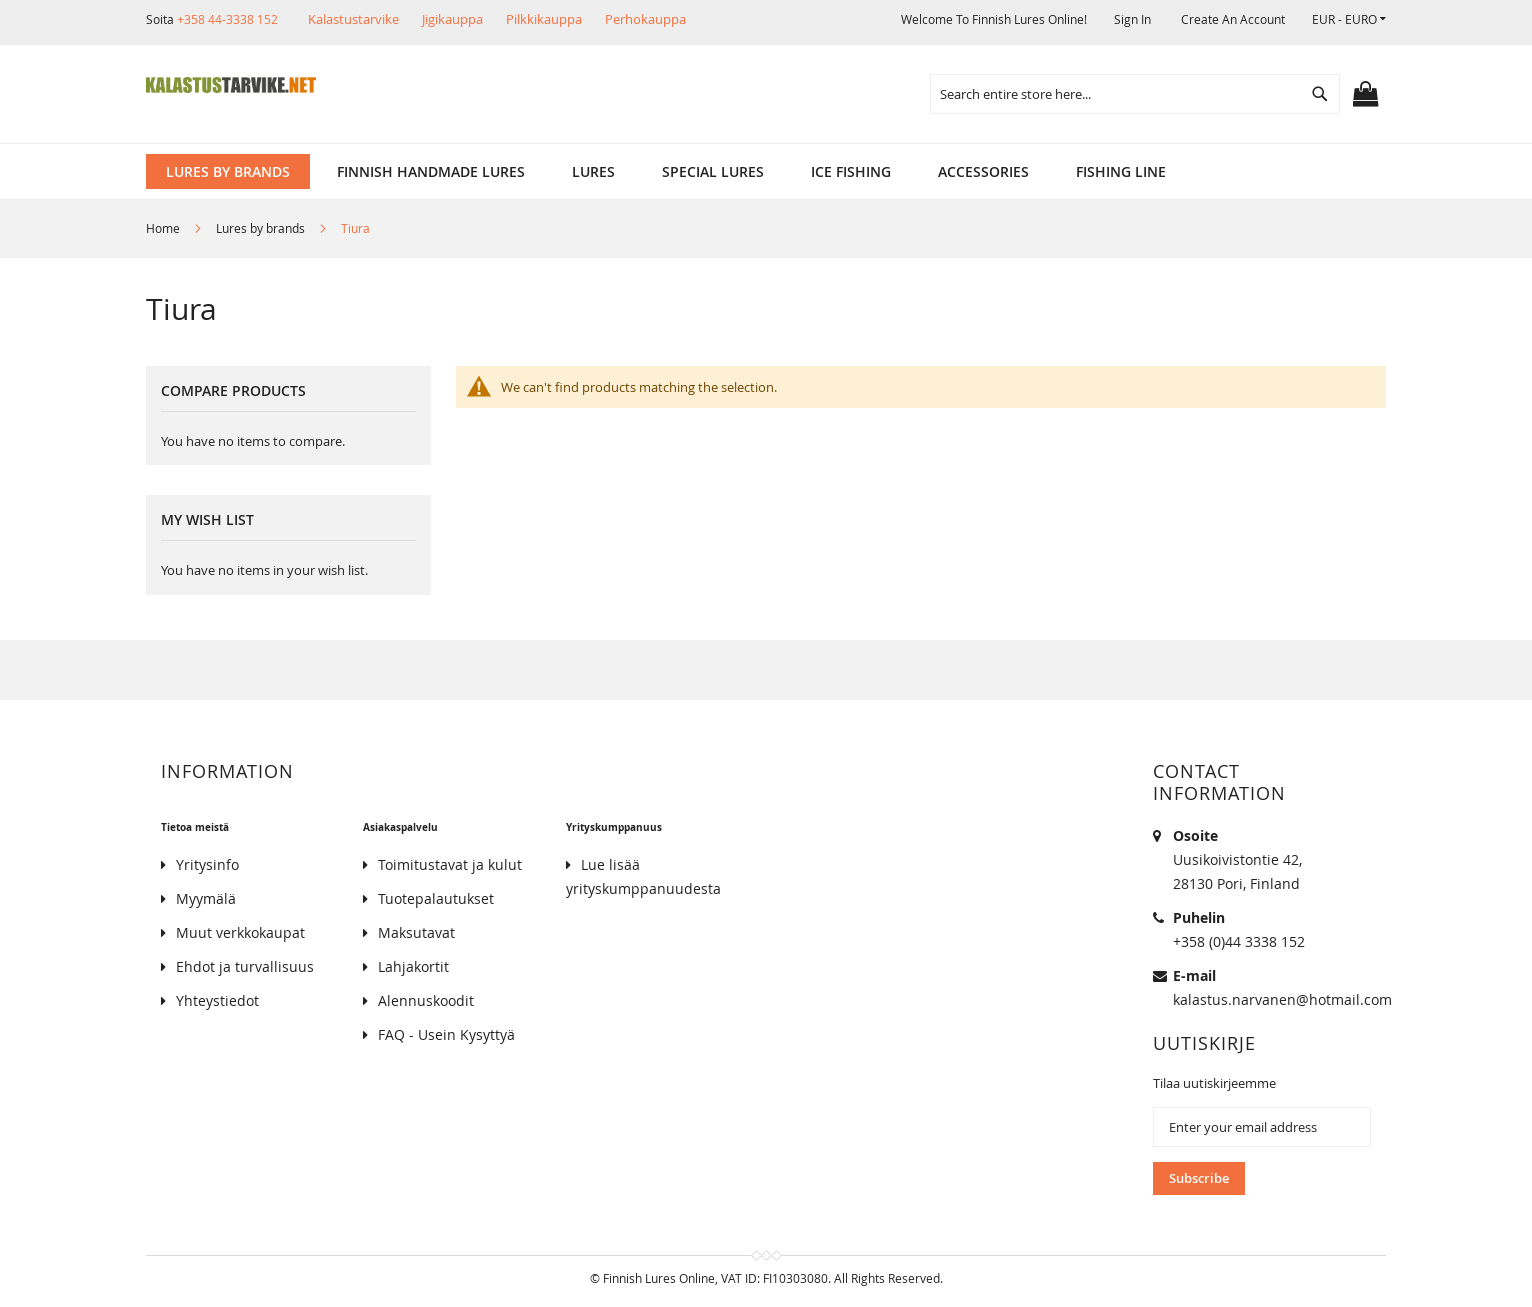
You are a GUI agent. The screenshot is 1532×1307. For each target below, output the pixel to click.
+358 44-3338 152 (227, 19)
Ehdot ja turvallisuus (245, 966)
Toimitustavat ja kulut (450, 864)
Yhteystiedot (217, 1000)
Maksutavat (416, 932)
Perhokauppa (645, 19)
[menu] (766, 171)
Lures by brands (262, 228)
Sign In (1132, 19)
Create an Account (1233, 19)
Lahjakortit (413, 966)
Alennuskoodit (426, 1000)
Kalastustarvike (353, 19)
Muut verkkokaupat (240, 932)
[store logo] (231, 85)
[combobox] (1135, 94)
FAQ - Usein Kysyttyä (446, 1034)
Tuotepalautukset (436, 898)
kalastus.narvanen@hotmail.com (1282, 999)
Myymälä (206, 898)
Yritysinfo (207, 864)
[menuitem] (228, 171)
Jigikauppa (452, 19)
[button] (1349, 19)
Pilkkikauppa (544, 19)
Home (164, 228)
